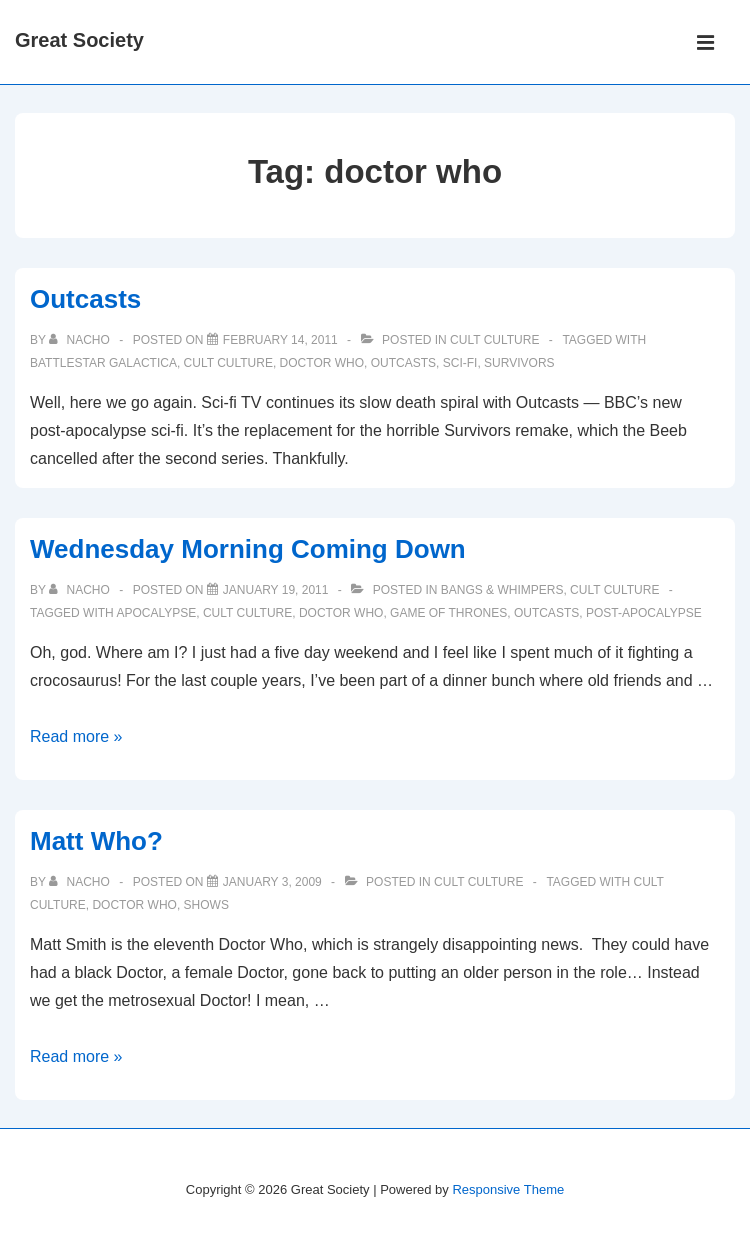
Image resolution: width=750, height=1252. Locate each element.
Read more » (76, 736)
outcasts (403, 363)
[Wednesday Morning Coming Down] (276, 590)
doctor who (322, 363)
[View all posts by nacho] (81, 340)
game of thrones (448, 613)
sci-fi (460, 363)
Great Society (79, 40)
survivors (519, 363)
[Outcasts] (280, 340)
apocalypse (156, 613)
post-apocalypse (644, 613)
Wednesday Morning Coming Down (248, 549)
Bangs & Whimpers (502, 590)
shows (206, 905)
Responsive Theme (508, 1189)
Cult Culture (494, 340)
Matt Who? (96, 841)
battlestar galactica (103, 363)
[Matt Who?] (272, 882)
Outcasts (85, 299)
